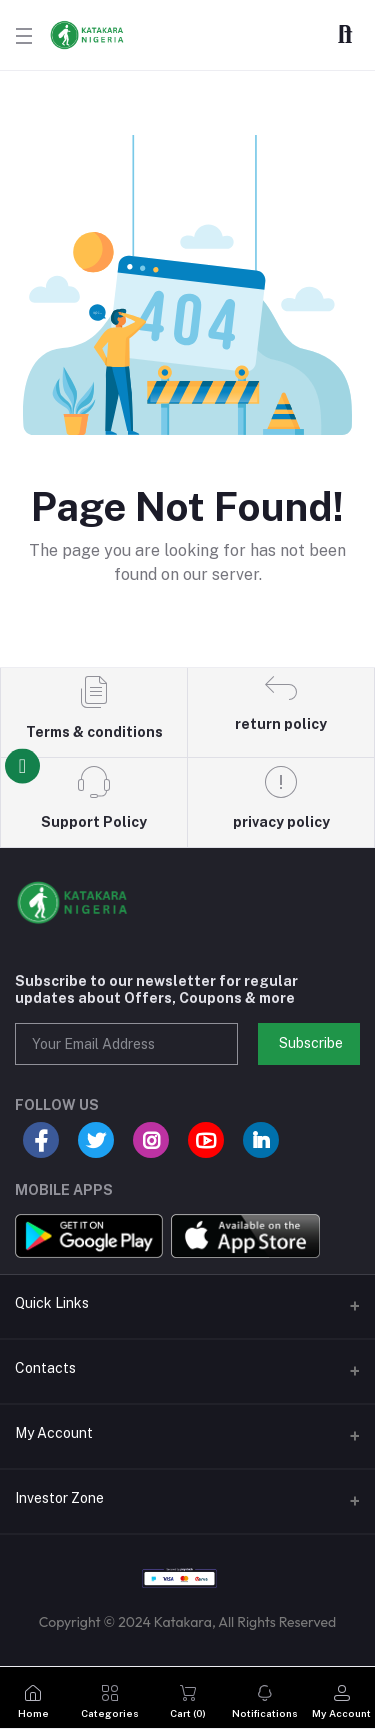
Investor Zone (59, 1498)
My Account (54, 1433)
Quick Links (52, 1303)
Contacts (45, 1368)
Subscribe (311, 1043)
